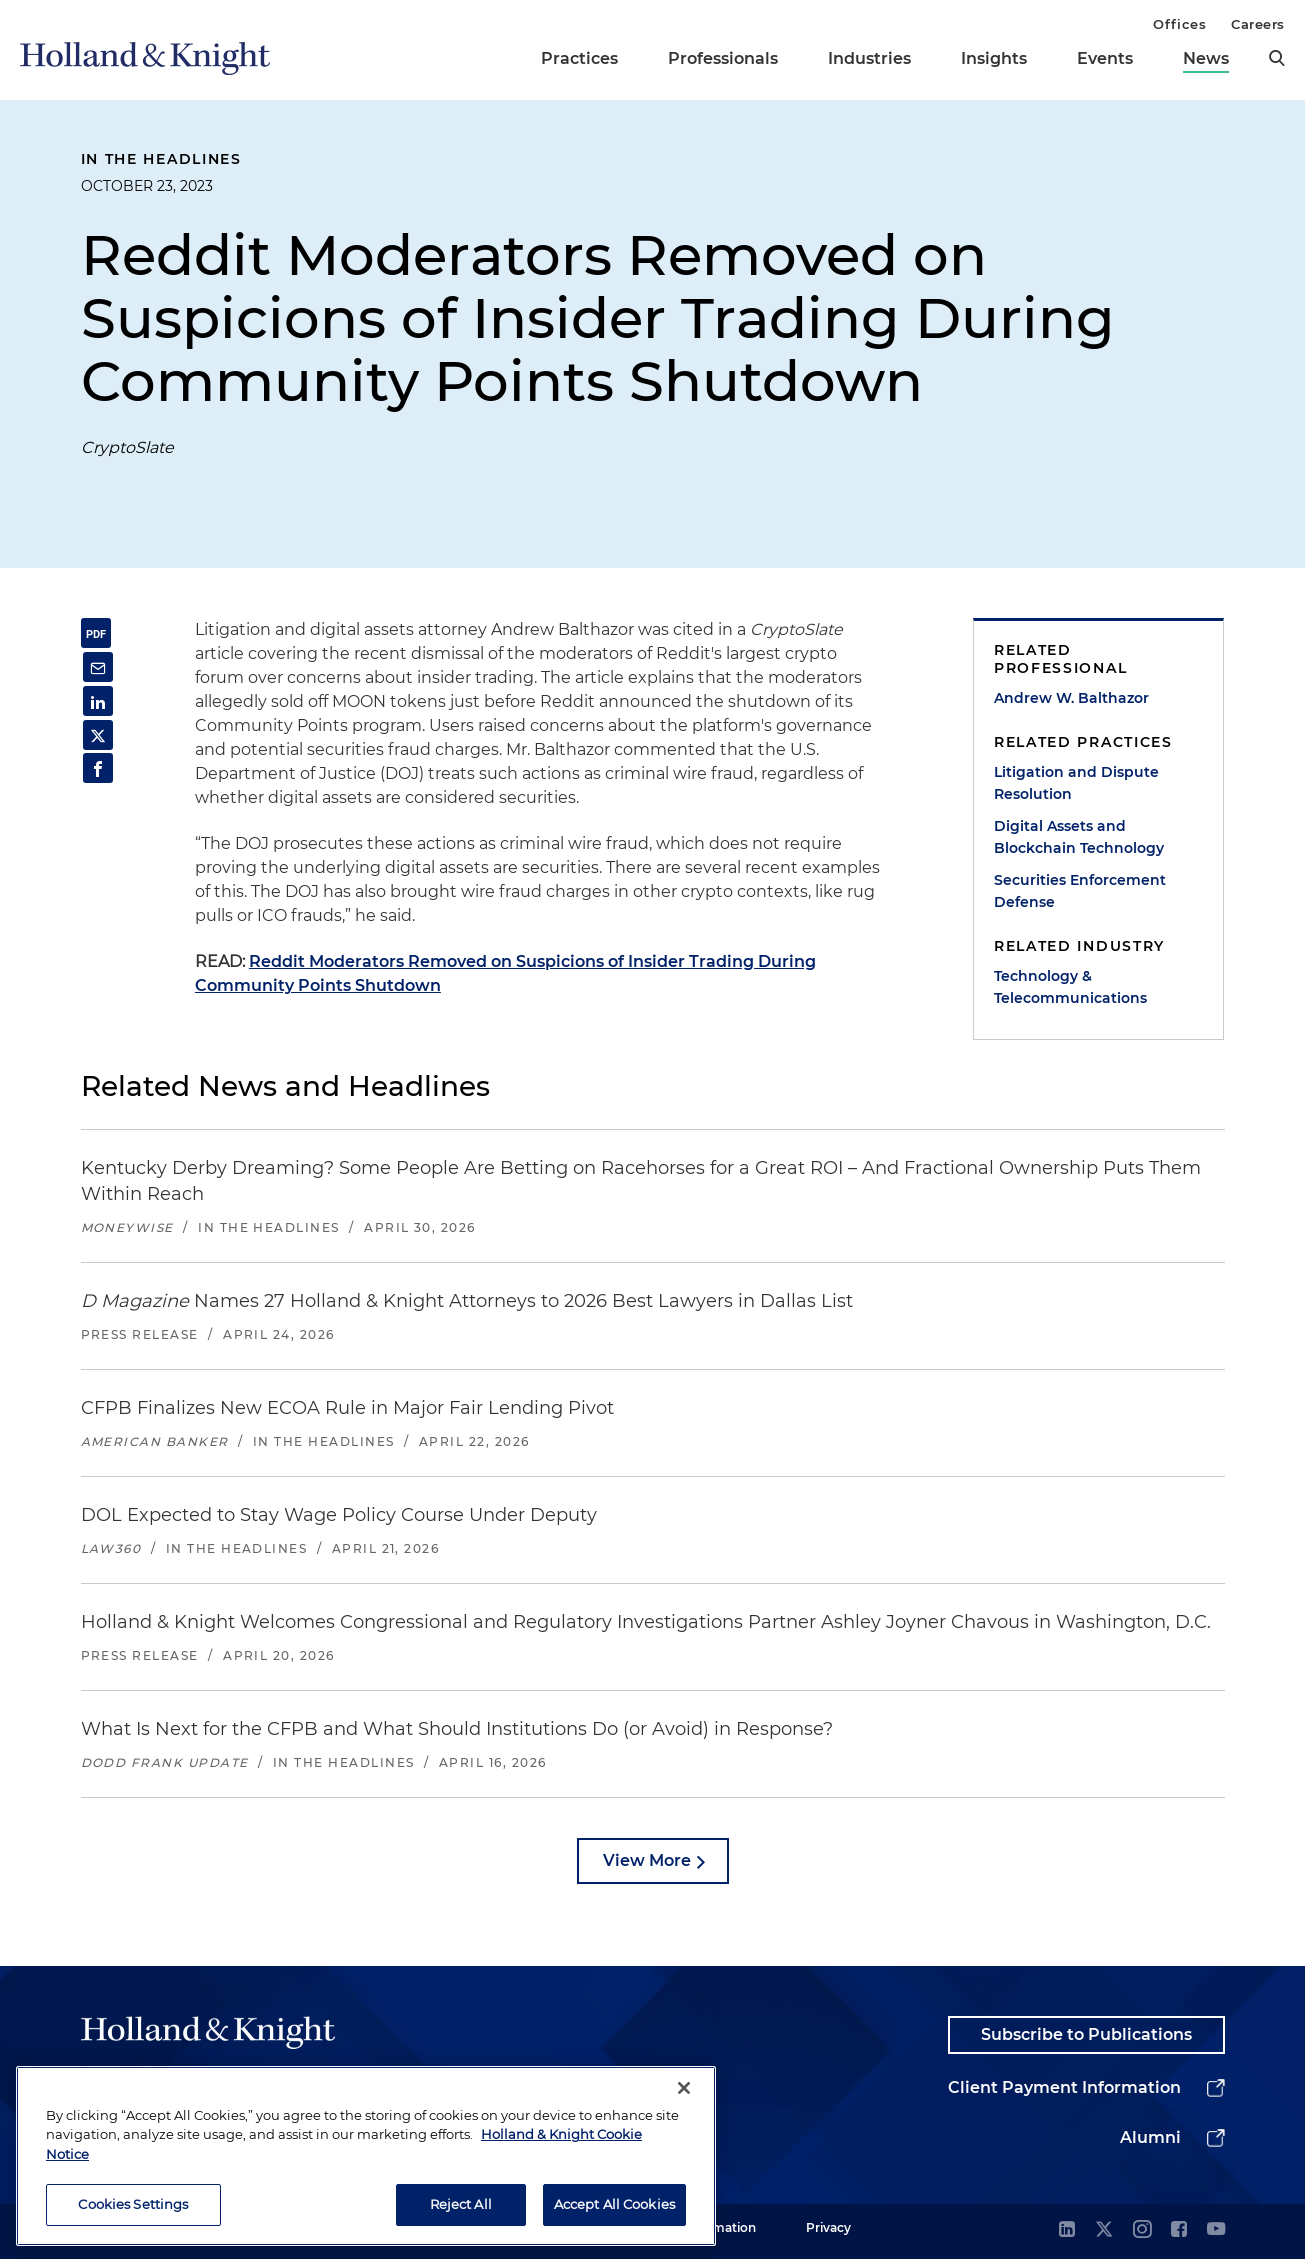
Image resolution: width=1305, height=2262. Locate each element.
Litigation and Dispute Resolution (1076, 783)
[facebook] (1179, 2233)
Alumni (1150, 2140)
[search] (1277, 58)
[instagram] (1142, 2233)
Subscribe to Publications (1086, 2036)
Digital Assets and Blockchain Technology (1079, 837)
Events (1105, 58)
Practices (579, 58)
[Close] (684, 2092)
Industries (869, 58)
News (1206, 58)
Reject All (461, 2208)
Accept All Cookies (614, 2208)
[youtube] (1216, 2233)
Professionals (723, 58)
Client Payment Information (1064, 2090)
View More (647, 1860)
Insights (994, 58)
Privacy (828, 2230)
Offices (1179, 24)
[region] (366, 2160)
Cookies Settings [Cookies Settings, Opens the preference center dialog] (133, 2208)
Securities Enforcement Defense (1080, 891)
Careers (1258, 24)
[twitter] (1104, 2233)
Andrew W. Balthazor (1071, 698)
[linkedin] (1067, 2233)
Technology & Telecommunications (1070, 987)
